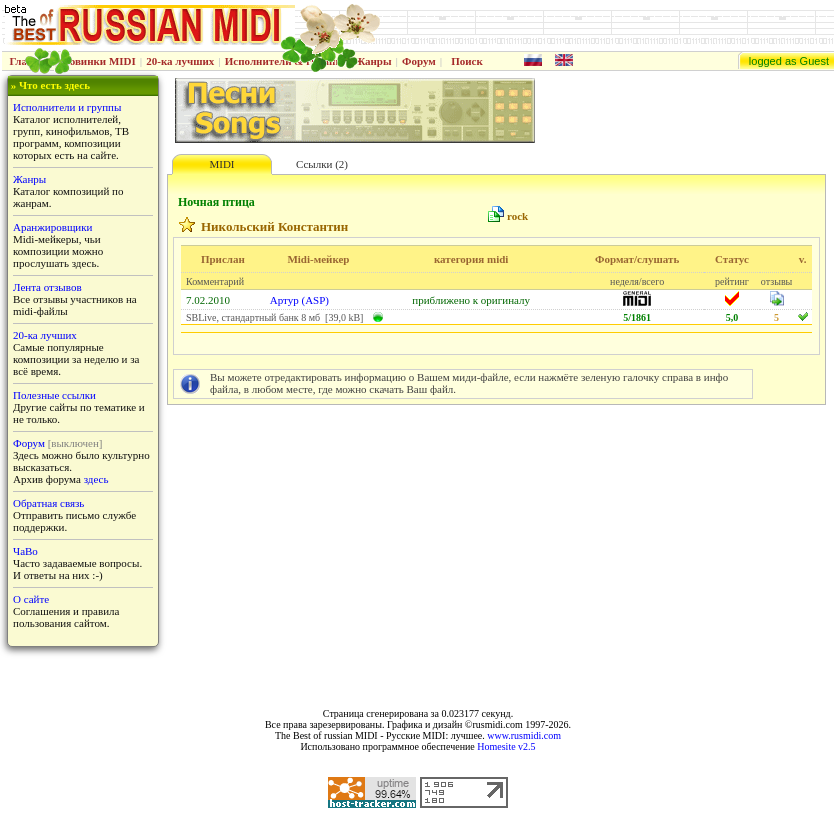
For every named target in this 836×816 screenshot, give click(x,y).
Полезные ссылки (54, 395)
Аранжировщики (52, 227)
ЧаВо (25, 551)
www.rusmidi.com (524, 735)
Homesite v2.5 (506, 746)
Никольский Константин (274, 226)
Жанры (372, 61)
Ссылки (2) (322, 164)
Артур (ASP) (299, 300)
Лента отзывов (47, 287)
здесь (96, 479)
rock (517, 216)
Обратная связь (48, 503)
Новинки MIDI (98, 61)
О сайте (31, 599)
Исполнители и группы (67, 107)
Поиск (467, 61)
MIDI (221, 164)
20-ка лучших (180, 61)
